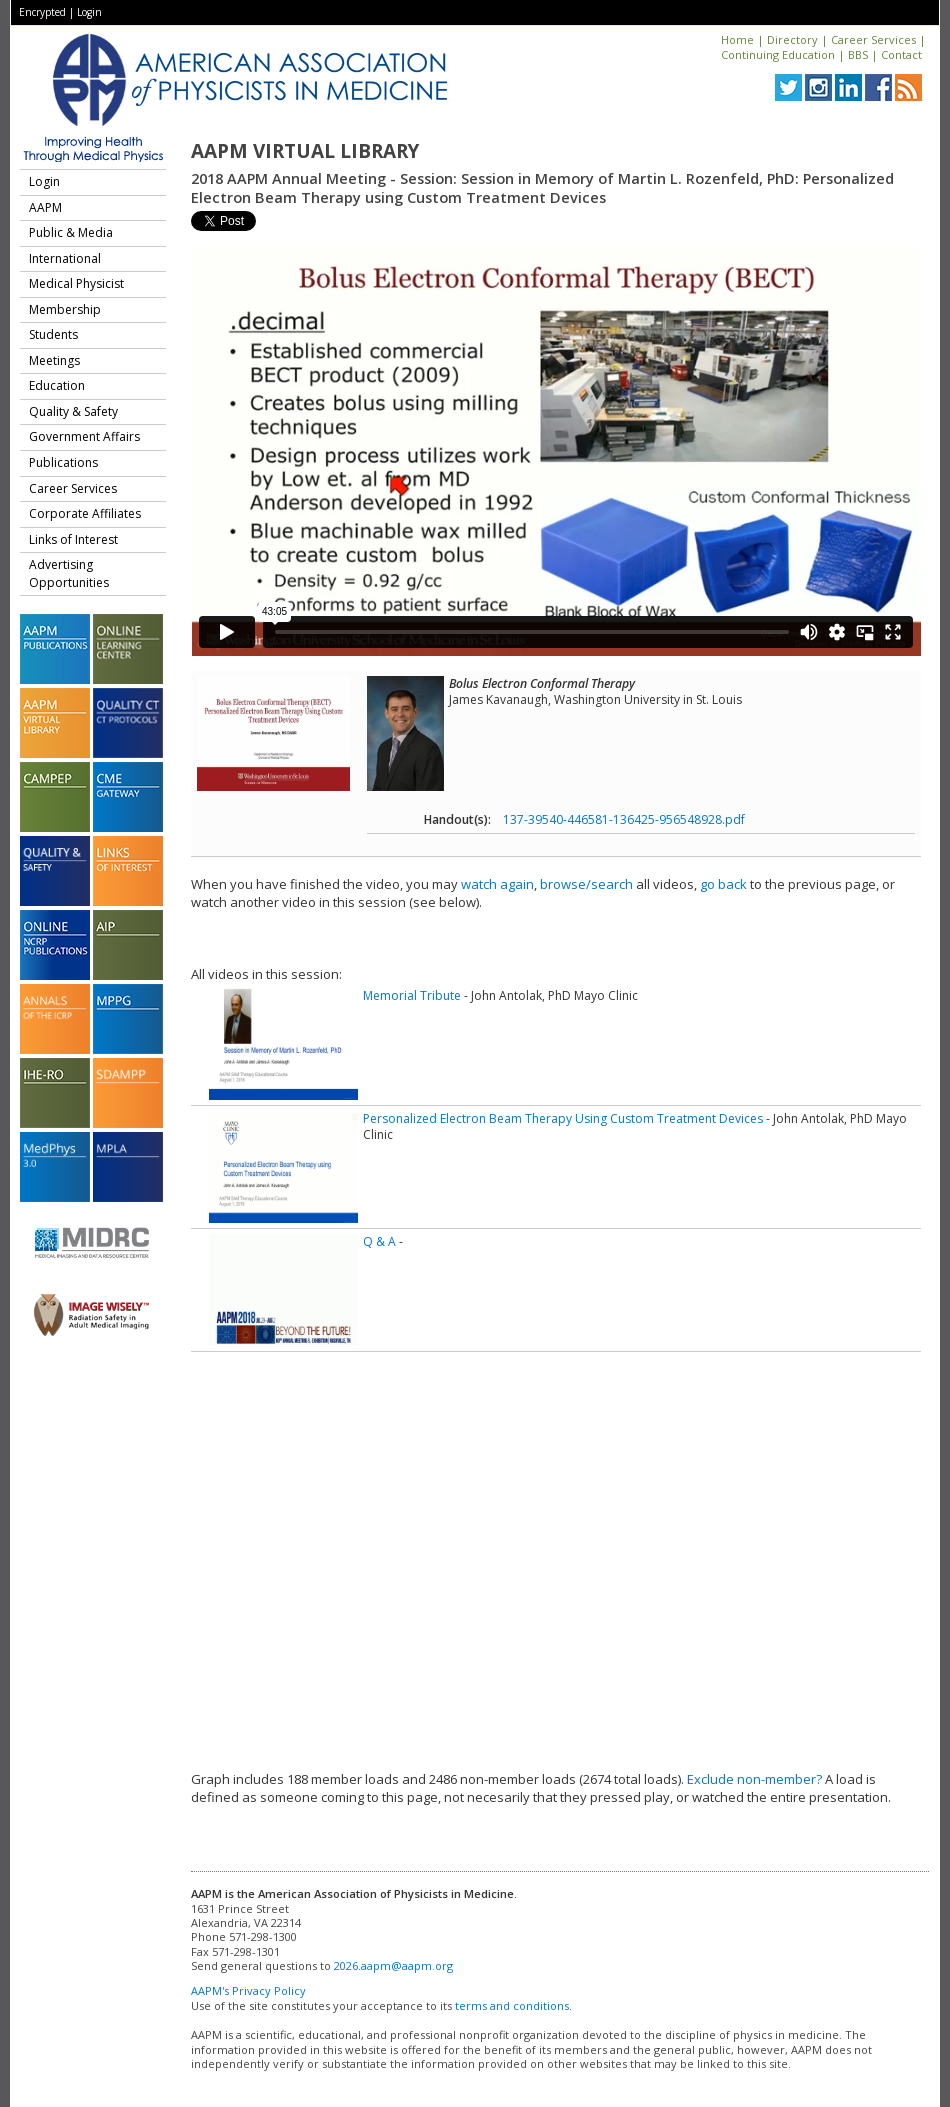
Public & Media (71, 232)
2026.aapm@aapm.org (393, 1965)
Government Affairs (84, 436)
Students (53, 334)
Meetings (54, 360)
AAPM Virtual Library (305, 151)
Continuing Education (778, 54)
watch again (497, 884)
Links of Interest (73, 539)
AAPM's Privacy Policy (248, 1990)
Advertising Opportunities (69, 573)
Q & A (379, 1241)
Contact (901, 54)
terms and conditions (512, 2005)
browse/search (586, 884)
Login (89, 12)
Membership (65, 309)
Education (57, 385)
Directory (792, 39)
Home (737, 39)
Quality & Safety (73, 411)
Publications (63, 462)
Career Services (873, 39)
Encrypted (42, 12)
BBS (858, 54)
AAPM (45, 207)
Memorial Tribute (412, 995)
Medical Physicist (76, 283)
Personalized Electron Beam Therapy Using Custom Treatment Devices (563, 1118)
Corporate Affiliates (85, 513)
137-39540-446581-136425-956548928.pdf (624, 819)
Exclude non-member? (754, 1779)
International (65, 258)
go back (723, 884)
